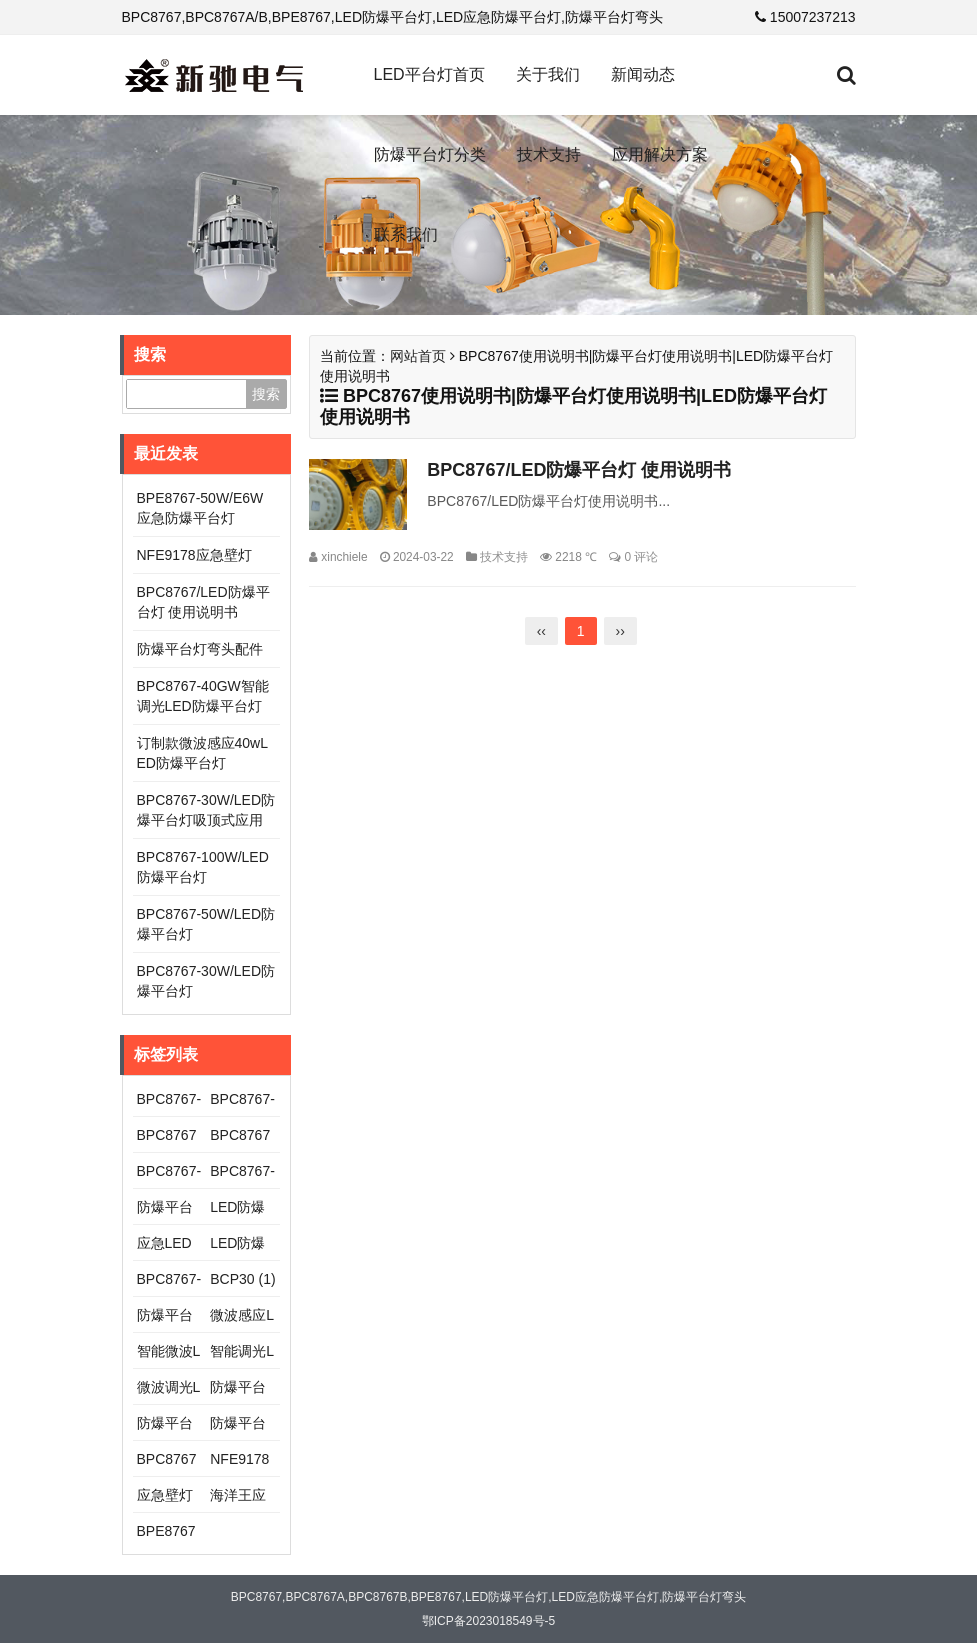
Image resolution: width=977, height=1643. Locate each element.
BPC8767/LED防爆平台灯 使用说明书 (579, 470)
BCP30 (242, 1279)
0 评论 (641, 557)
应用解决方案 (660, 154)
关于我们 (548, 74)
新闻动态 (643, 74)
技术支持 (549, 154)
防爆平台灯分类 (430, 154)
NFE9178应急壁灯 (194, 555)
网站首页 (418, 356)
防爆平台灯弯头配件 (200, 649)
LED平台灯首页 (429, 74)
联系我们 (406, 234)
